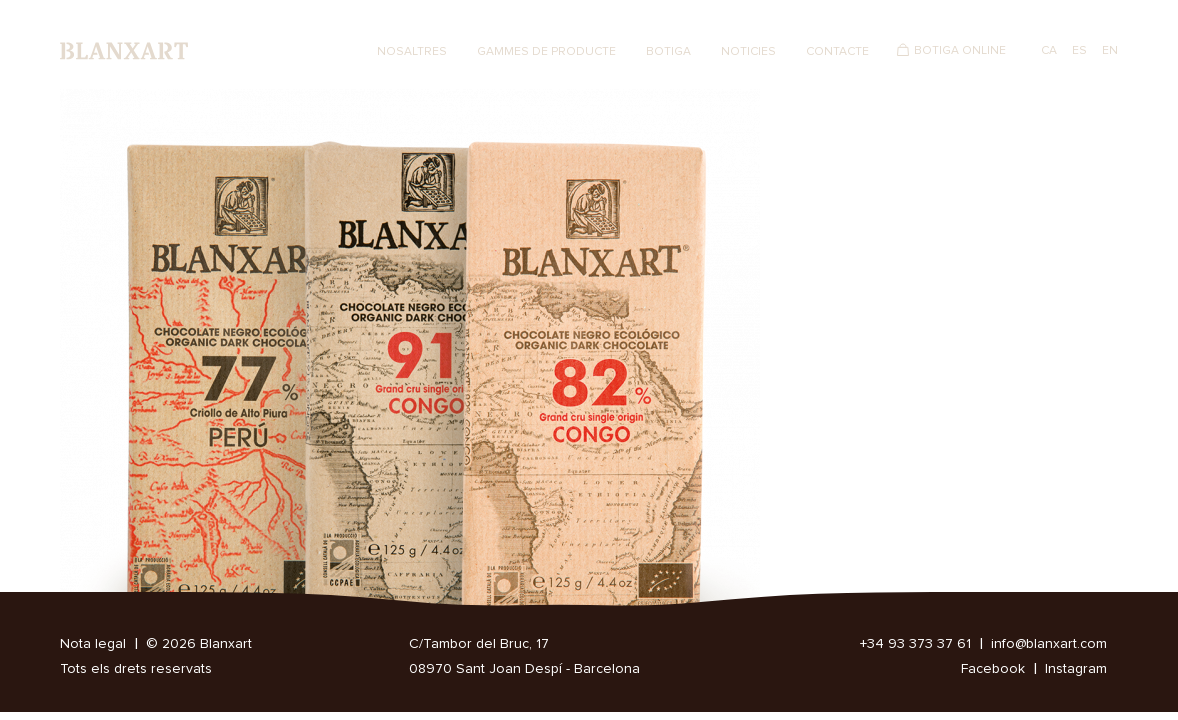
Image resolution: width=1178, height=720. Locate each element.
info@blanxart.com (1049, 644)
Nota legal (93, 644)
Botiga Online (960, 51)
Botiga (668, 52)
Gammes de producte (546, 52)
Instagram (1076, 669)
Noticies (748, 52)
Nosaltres (412, 52)
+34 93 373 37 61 (915, 644)
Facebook (993, 669)
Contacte (837, 52)
